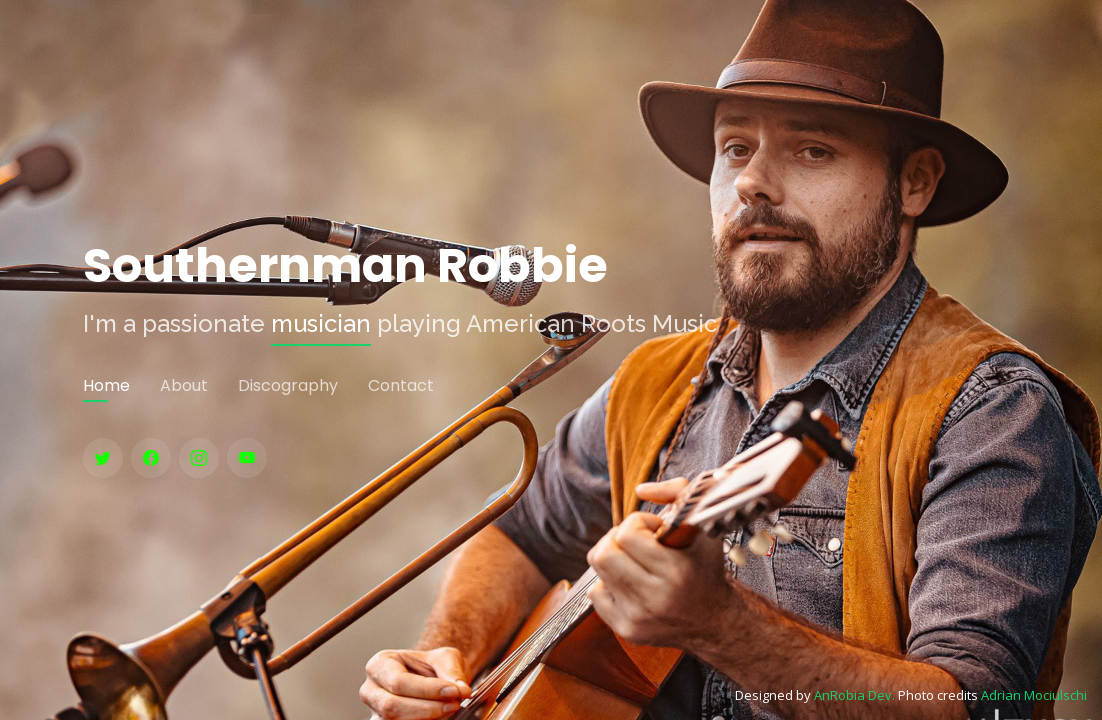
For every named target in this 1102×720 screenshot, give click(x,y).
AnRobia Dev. (854, 695)
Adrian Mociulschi (1034, 695)
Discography (288, 385)
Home (106, 385)
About (184, 385)
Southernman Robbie (345, 266)
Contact (401, 385)
